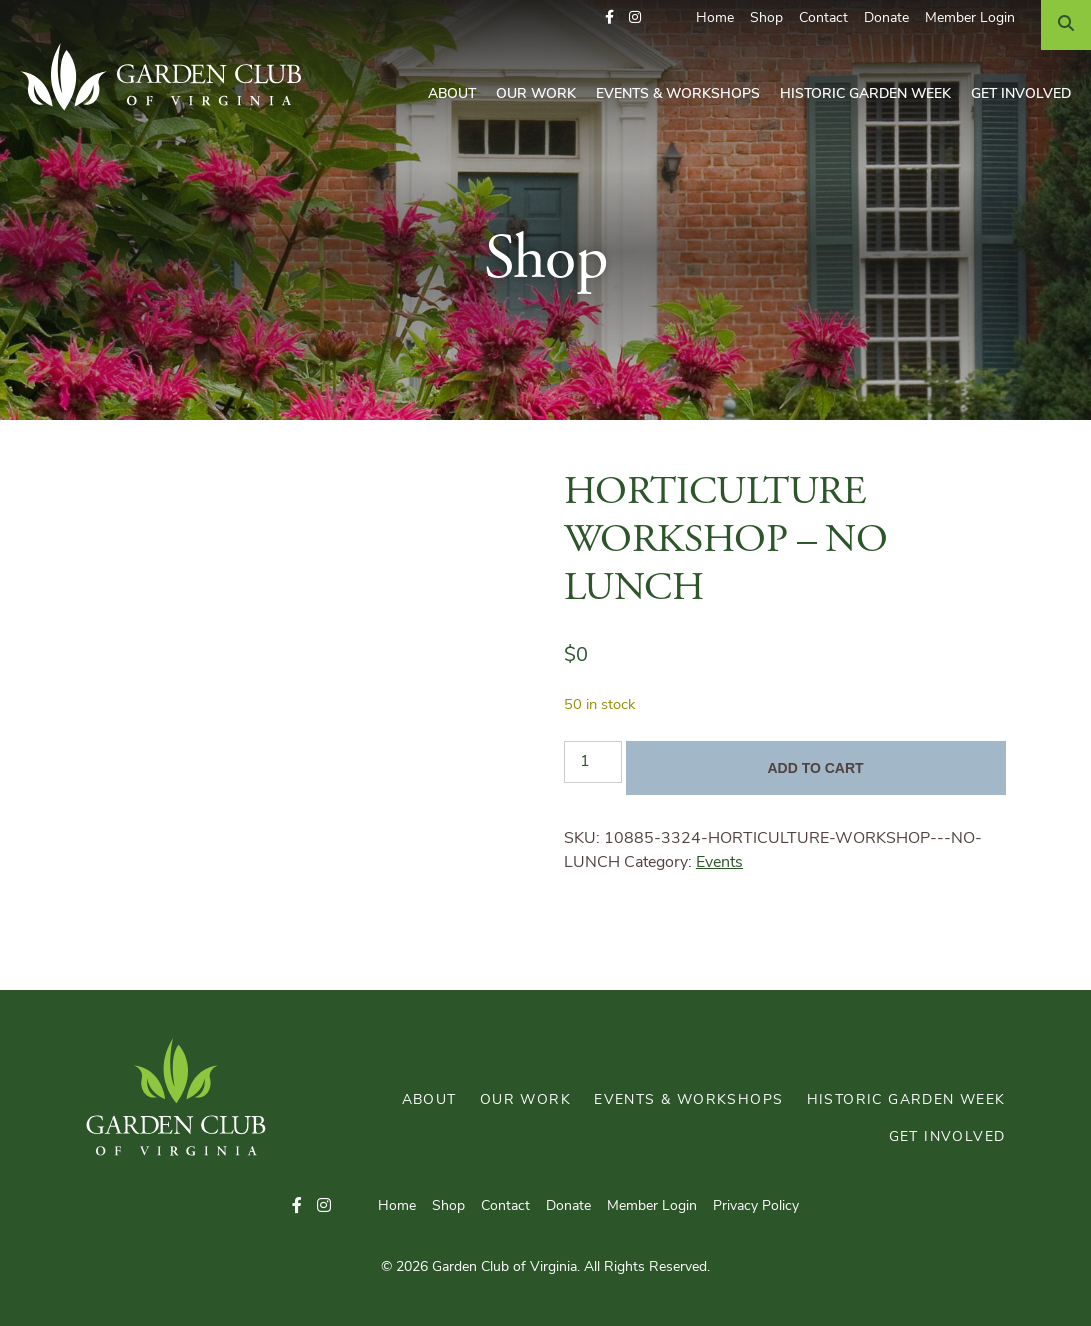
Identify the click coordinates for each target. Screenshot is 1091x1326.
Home (715, 18)
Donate (886, 18)
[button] (609, 18)
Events (719, 863)
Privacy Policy (756, 1206)
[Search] (1066, 25)
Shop (766, 18)
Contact (823, 18)
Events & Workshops (678, 94)
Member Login (970, 18)
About (452, 94)
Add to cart (815, 768)
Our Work (536, 94)
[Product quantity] (593, 762)
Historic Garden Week (865, 94)
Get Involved (1021, 94)
